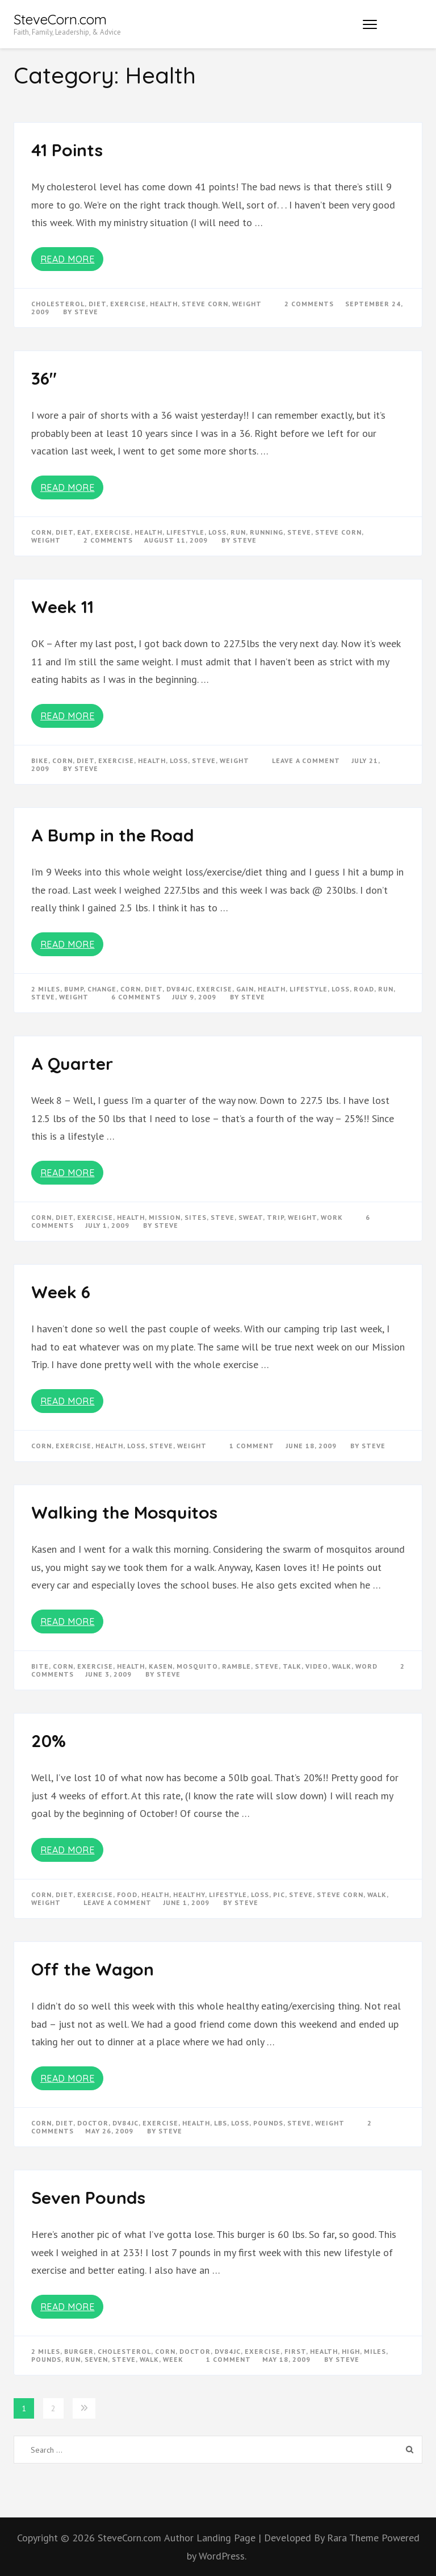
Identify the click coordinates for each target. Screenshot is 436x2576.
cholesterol (58, 303)
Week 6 (60, 1292)
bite (40, 1666)
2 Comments (309, 303)
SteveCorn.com (60, 19)
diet (97, 303)
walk (341, 1666)
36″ (44, 378)
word (366, 1666)
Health (164, 303)
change (101, 989)
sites (196, 1217)
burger (79, 2351)
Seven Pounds (88, 2197)
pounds (268, 2123)
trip (275, 1217)
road (364, 989)
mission (165, 1217)
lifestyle (185, 532)
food (127, 1894)
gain (245, 989)
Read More (67, 259)
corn (41, 532)
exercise (128, 303)
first (295, 2351)
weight (247, 303)
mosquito (197, 1666)
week (173, 2359)
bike (39, 760)
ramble (236, 1666)
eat (84, 532)
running (266, 532)
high (351, 2351)
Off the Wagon (92, 1969)
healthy (189, 1894)
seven (96, 2359)
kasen (161, 1666)
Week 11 (62, 607)
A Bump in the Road (112, 835)
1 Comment (251, 1445)
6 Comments (136, 997)
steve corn (205, 303)
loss (217, 532)
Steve (86, 311)
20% (48, 1741)
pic (279, 1894)
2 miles (45, 989)
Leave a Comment (306, 760)
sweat (250, 1217)
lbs (220, 2123)
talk (292, 1666)
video (316, 1666)
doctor (92, 2123)
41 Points (67, 150)
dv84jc (179, 989)
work (332, 1217)
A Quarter (72, 1063)
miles (375, 2351)
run (238, 532)
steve (299, 532)
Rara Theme (354, 2537)
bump (73, 989)
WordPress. (222, 2555)
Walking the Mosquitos (124, 1512)
